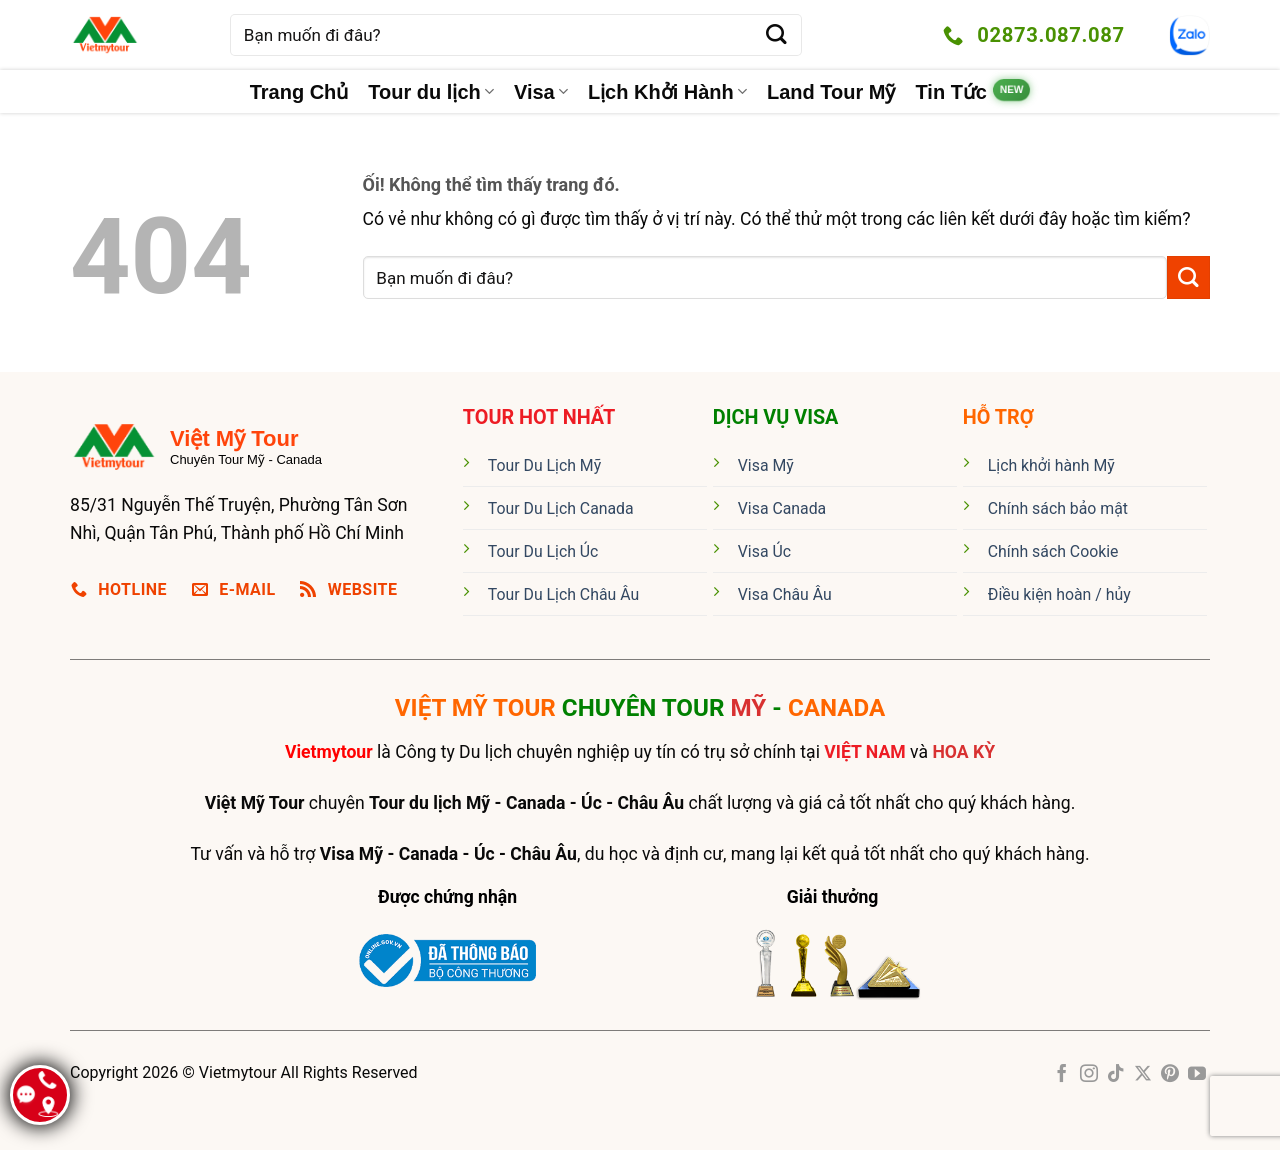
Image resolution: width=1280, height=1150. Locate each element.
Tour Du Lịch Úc (543, 551)
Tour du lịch (431, 92)
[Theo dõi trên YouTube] (1197, 1075)
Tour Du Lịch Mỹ (544, 465)
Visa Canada (782, 508)
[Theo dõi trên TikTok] (1116, 1075)
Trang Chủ (299, 92)
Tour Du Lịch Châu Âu (563, 594)
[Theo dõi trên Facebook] (1062, 1075)
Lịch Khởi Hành (667, 92)
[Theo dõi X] (1143, 1075)
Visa (541, 92)
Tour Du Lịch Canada (561, 508)
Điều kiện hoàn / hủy (1059, 594)
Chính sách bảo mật (1058, 508)
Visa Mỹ (766, 465)
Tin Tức (951, 92)
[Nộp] (776, 35)
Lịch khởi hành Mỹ (1051, 465)
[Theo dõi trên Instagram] (1089, 1075)
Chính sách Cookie (1053, 551)
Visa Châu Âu (785, 594)
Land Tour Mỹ (831, 92)
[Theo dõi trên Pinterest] (1170, 1075)
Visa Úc (764, 551)
